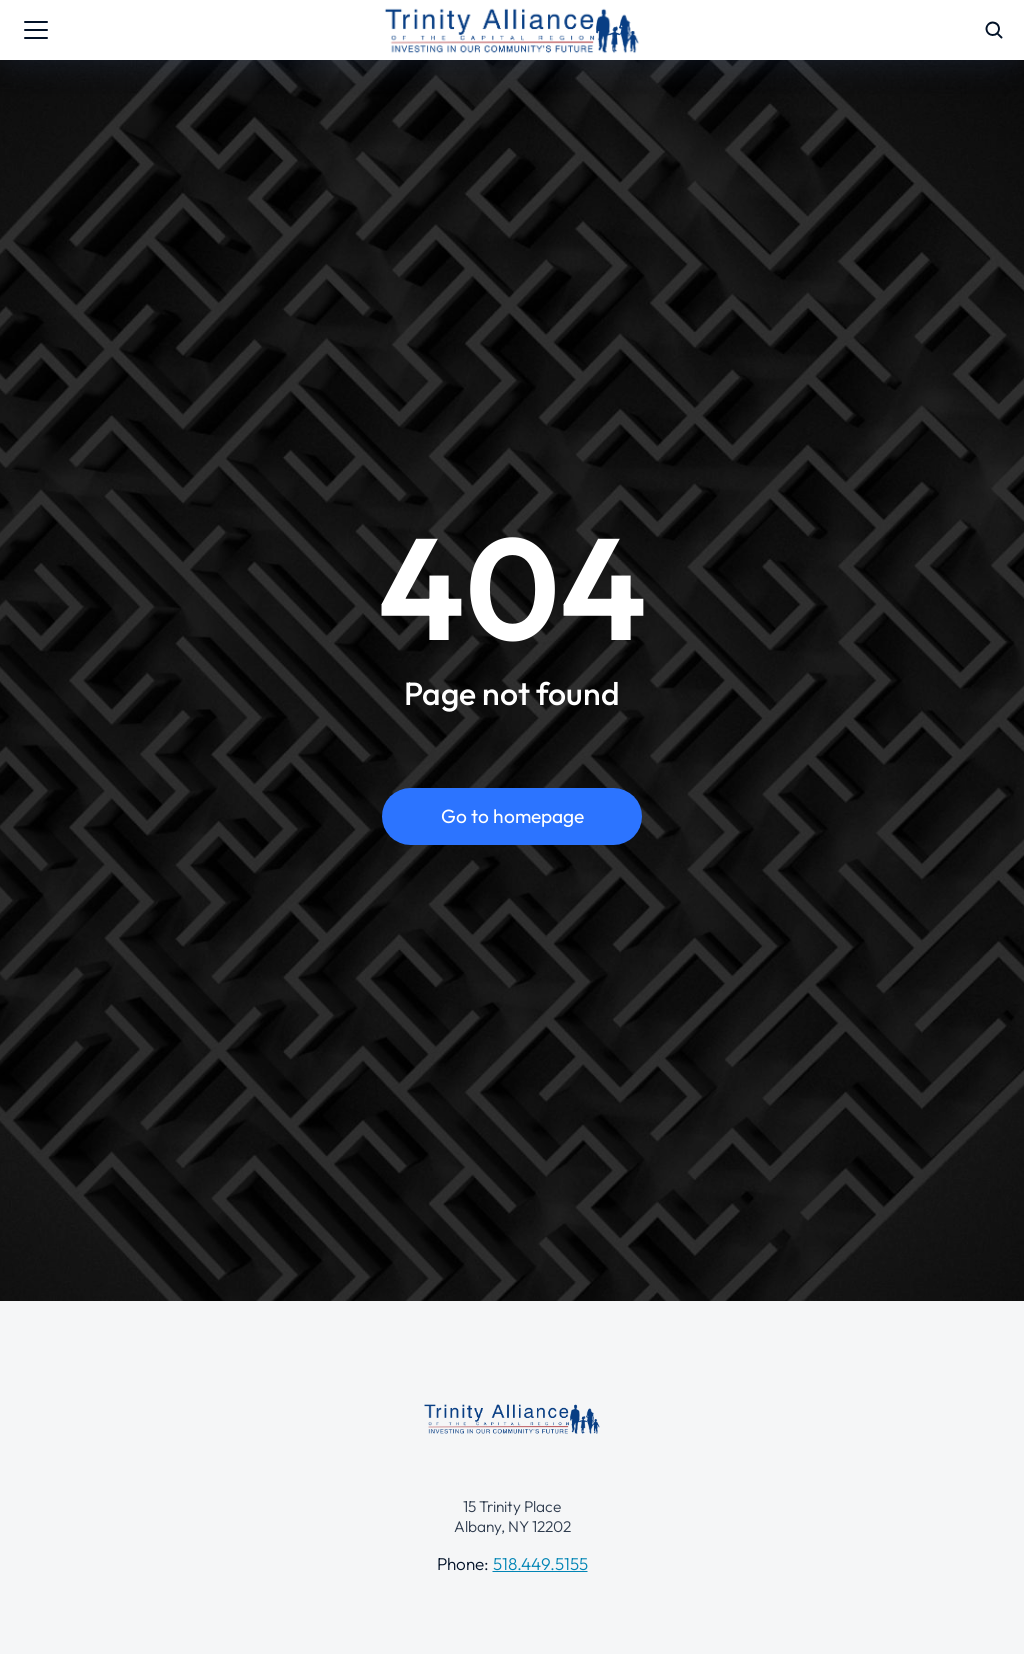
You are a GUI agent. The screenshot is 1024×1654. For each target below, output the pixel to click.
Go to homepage (512, 816)
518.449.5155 (540, 1563)
